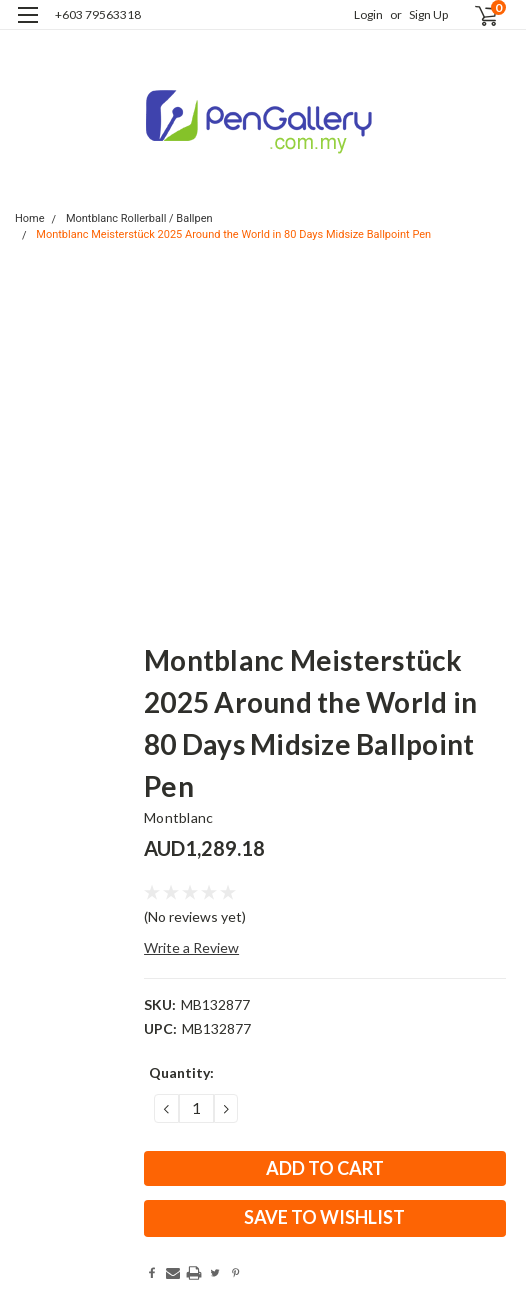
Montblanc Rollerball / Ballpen (139, 218)
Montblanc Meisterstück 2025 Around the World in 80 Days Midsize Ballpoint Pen (233, 234)
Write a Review (191, 947)
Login (368, 14)
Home (30, 218)
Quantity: (181, 1072)
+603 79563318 (98, 14)
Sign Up (428, 14)
